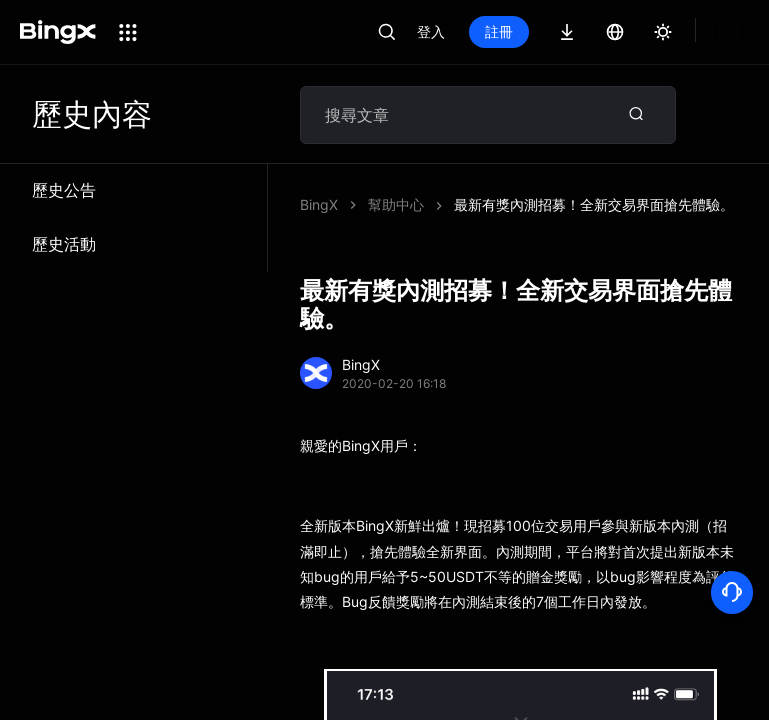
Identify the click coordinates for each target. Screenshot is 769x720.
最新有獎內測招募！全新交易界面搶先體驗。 (594, 204)
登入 (431, 31)
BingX (319, 204)
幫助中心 (396, 204)
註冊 (499, 31)
